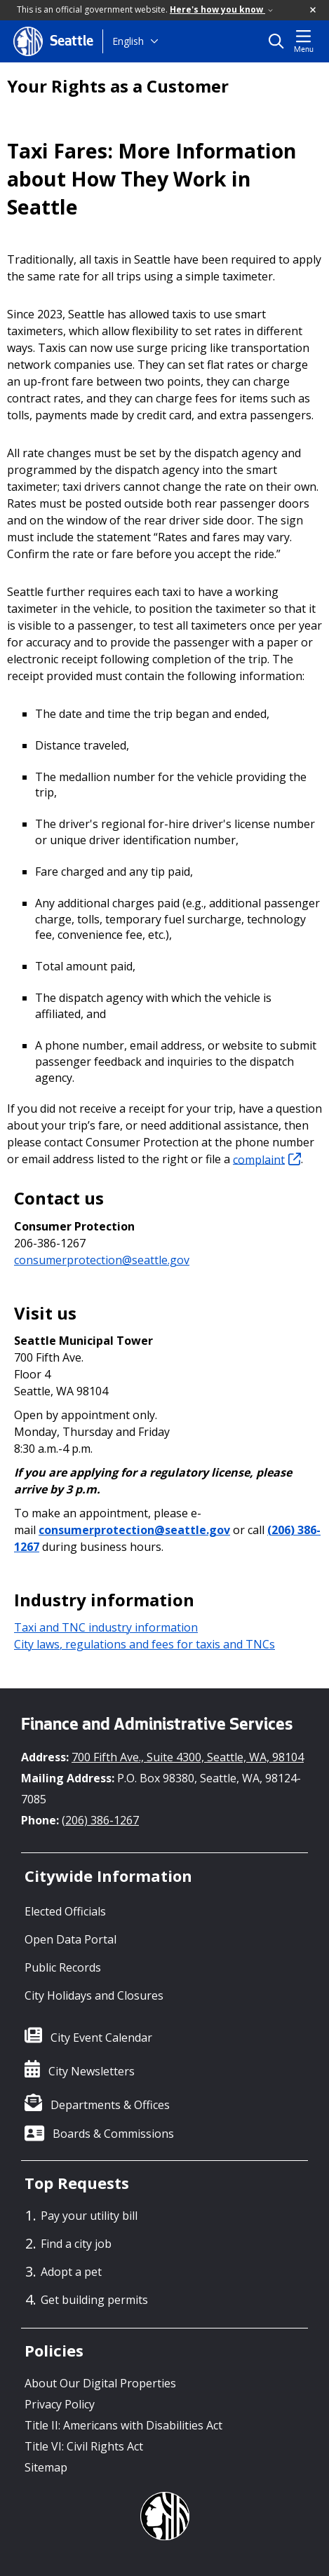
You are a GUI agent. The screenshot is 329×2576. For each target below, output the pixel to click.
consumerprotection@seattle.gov (101, 1260)
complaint (267, 1159)
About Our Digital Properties (100, 2383)
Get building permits (94, 2299)
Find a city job (76, 2243)
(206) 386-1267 (100, 1820)
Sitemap (46, 2467)
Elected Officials (65, 1911)
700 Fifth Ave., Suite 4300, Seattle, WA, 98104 (188, 1757)
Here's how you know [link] (221, 9)
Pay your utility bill (89, 2215)
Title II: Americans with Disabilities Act (123, 2425)
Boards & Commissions (113, 2133)
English (128, 41)
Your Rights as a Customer (118, 86)
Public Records (63, 1967)
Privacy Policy (60, 2404)
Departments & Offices (110, 2105)
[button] (313, 10)
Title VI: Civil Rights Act (84, 2446)
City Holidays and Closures (94, 1995)
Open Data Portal (70, 1939)
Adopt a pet (71, 2271)
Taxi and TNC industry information (106, 1627)
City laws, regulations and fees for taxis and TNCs (144, 1644)
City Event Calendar (101, 2037)
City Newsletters (91, 2071)
